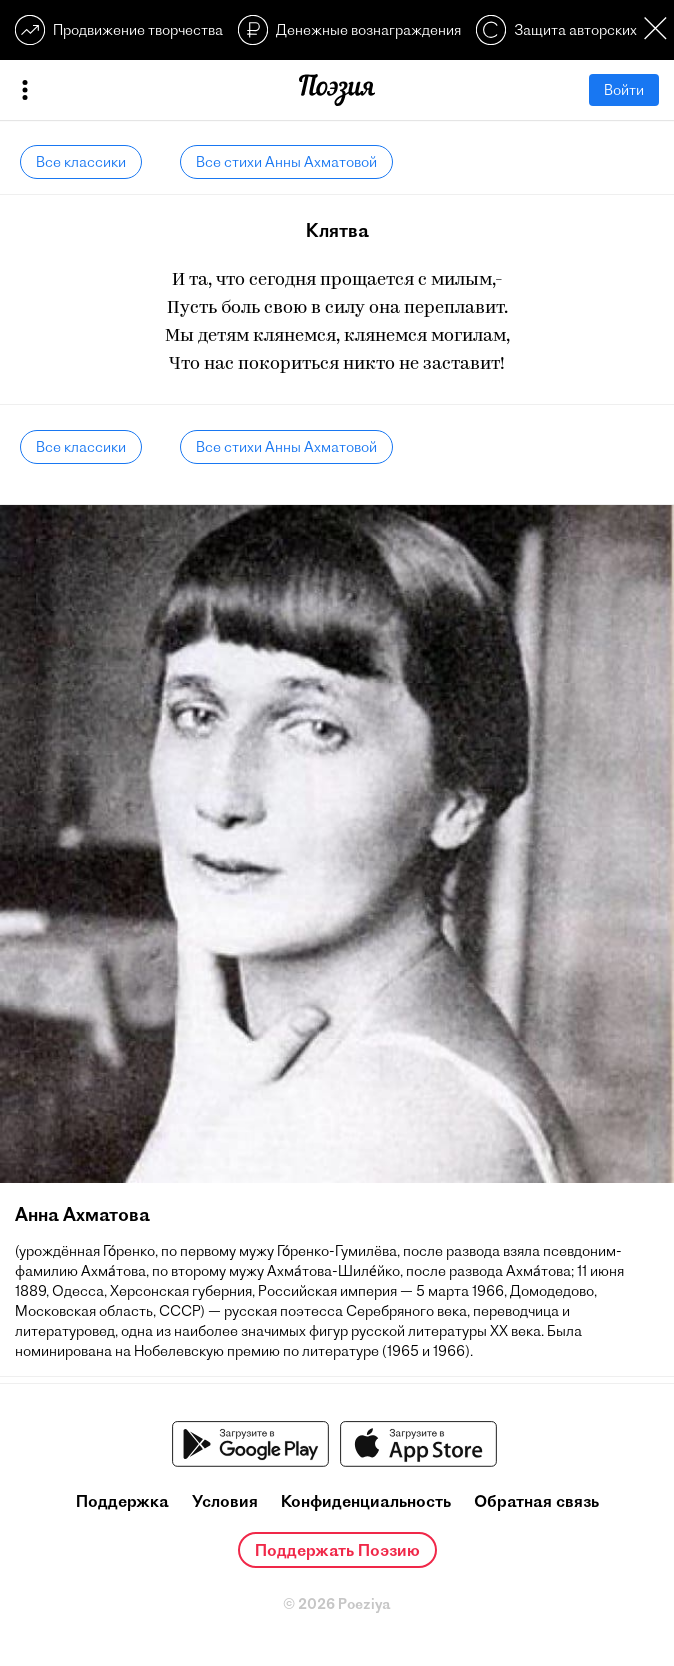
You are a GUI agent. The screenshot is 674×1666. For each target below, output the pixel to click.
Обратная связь (536, 1501)
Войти (624, 90)
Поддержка (122, 1501)
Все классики (81, 162)
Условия (225, 1501)
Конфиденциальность (366, 1501)
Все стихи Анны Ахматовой (286, 162)
